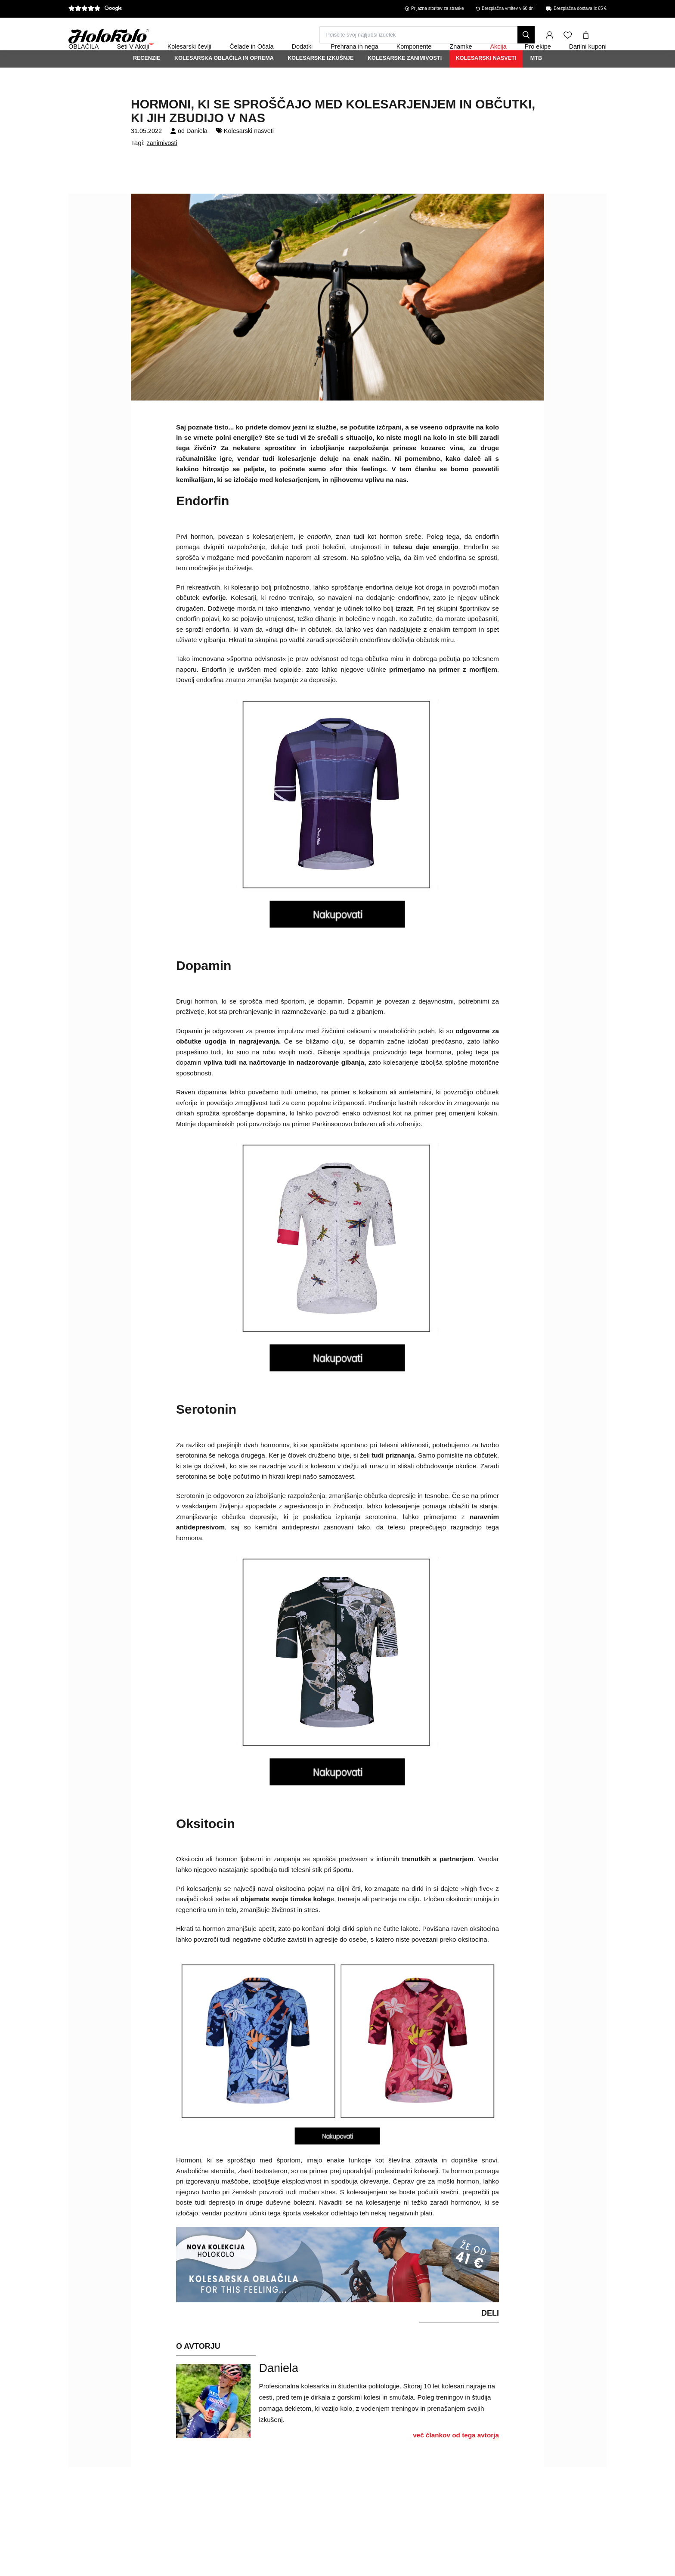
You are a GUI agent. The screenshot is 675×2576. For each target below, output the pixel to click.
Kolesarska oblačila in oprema (224, 81)
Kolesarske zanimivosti (405, 81)
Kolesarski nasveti (486, 81)
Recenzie (147, 81)
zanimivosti (162, 166)
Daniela (196, 154)
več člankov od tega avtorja (456, 2458)
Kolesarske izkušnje (320, 81)
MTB (536, 81)
